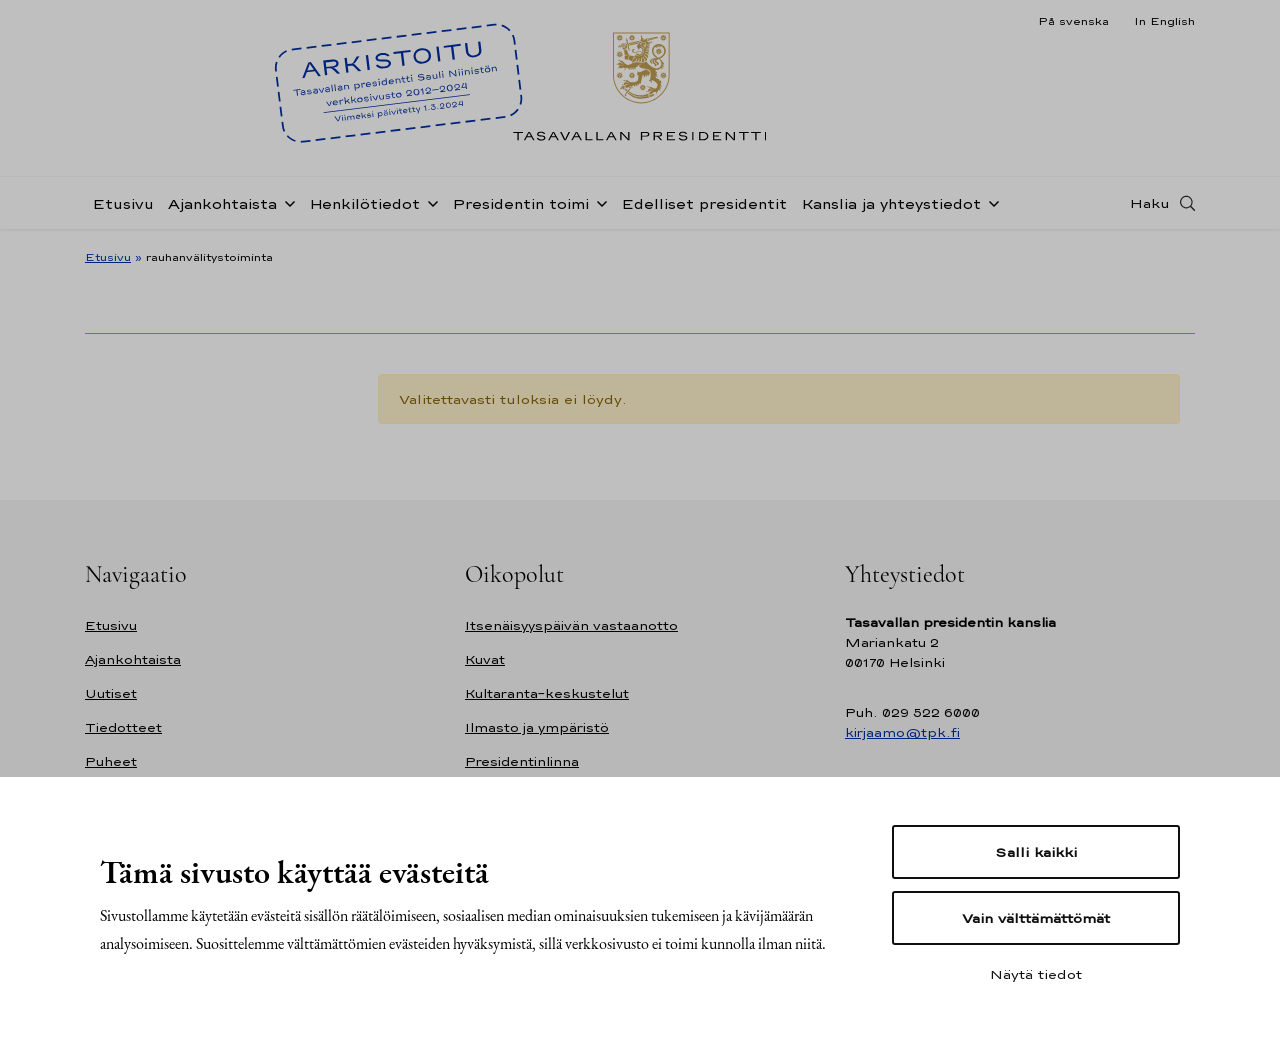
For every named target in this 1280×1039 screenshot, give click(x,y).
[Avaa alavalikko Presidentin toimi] (598, 202)
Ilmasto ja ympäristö (537, 727)
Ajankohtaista (222, 203)
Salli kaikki (1036, 852)
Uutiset (111, 693)
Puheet (111, 761)
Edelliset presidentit (704, 203)
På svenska (1073, 21)
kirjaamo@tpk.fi (902, 732)
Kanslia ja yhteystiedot (891, 203)
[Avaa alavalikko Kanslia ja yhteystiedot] (990, 202)
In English (1164, 21)
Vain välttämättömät (1036, 918)
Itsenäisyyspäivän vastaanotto (571, 625)
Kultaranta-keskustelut (547, 693)
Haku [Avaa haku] (1150, 203)
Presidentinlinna (522, 761)
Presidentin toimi (520, 203)
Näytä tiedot (1036, 974)
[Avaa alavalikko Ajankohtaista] (286, 202)
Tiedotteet (123, 727)
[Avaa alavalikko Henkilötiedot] (429, 202)
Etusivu (123, 203)
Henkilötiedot (364, 203)
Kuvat (485, 659)
